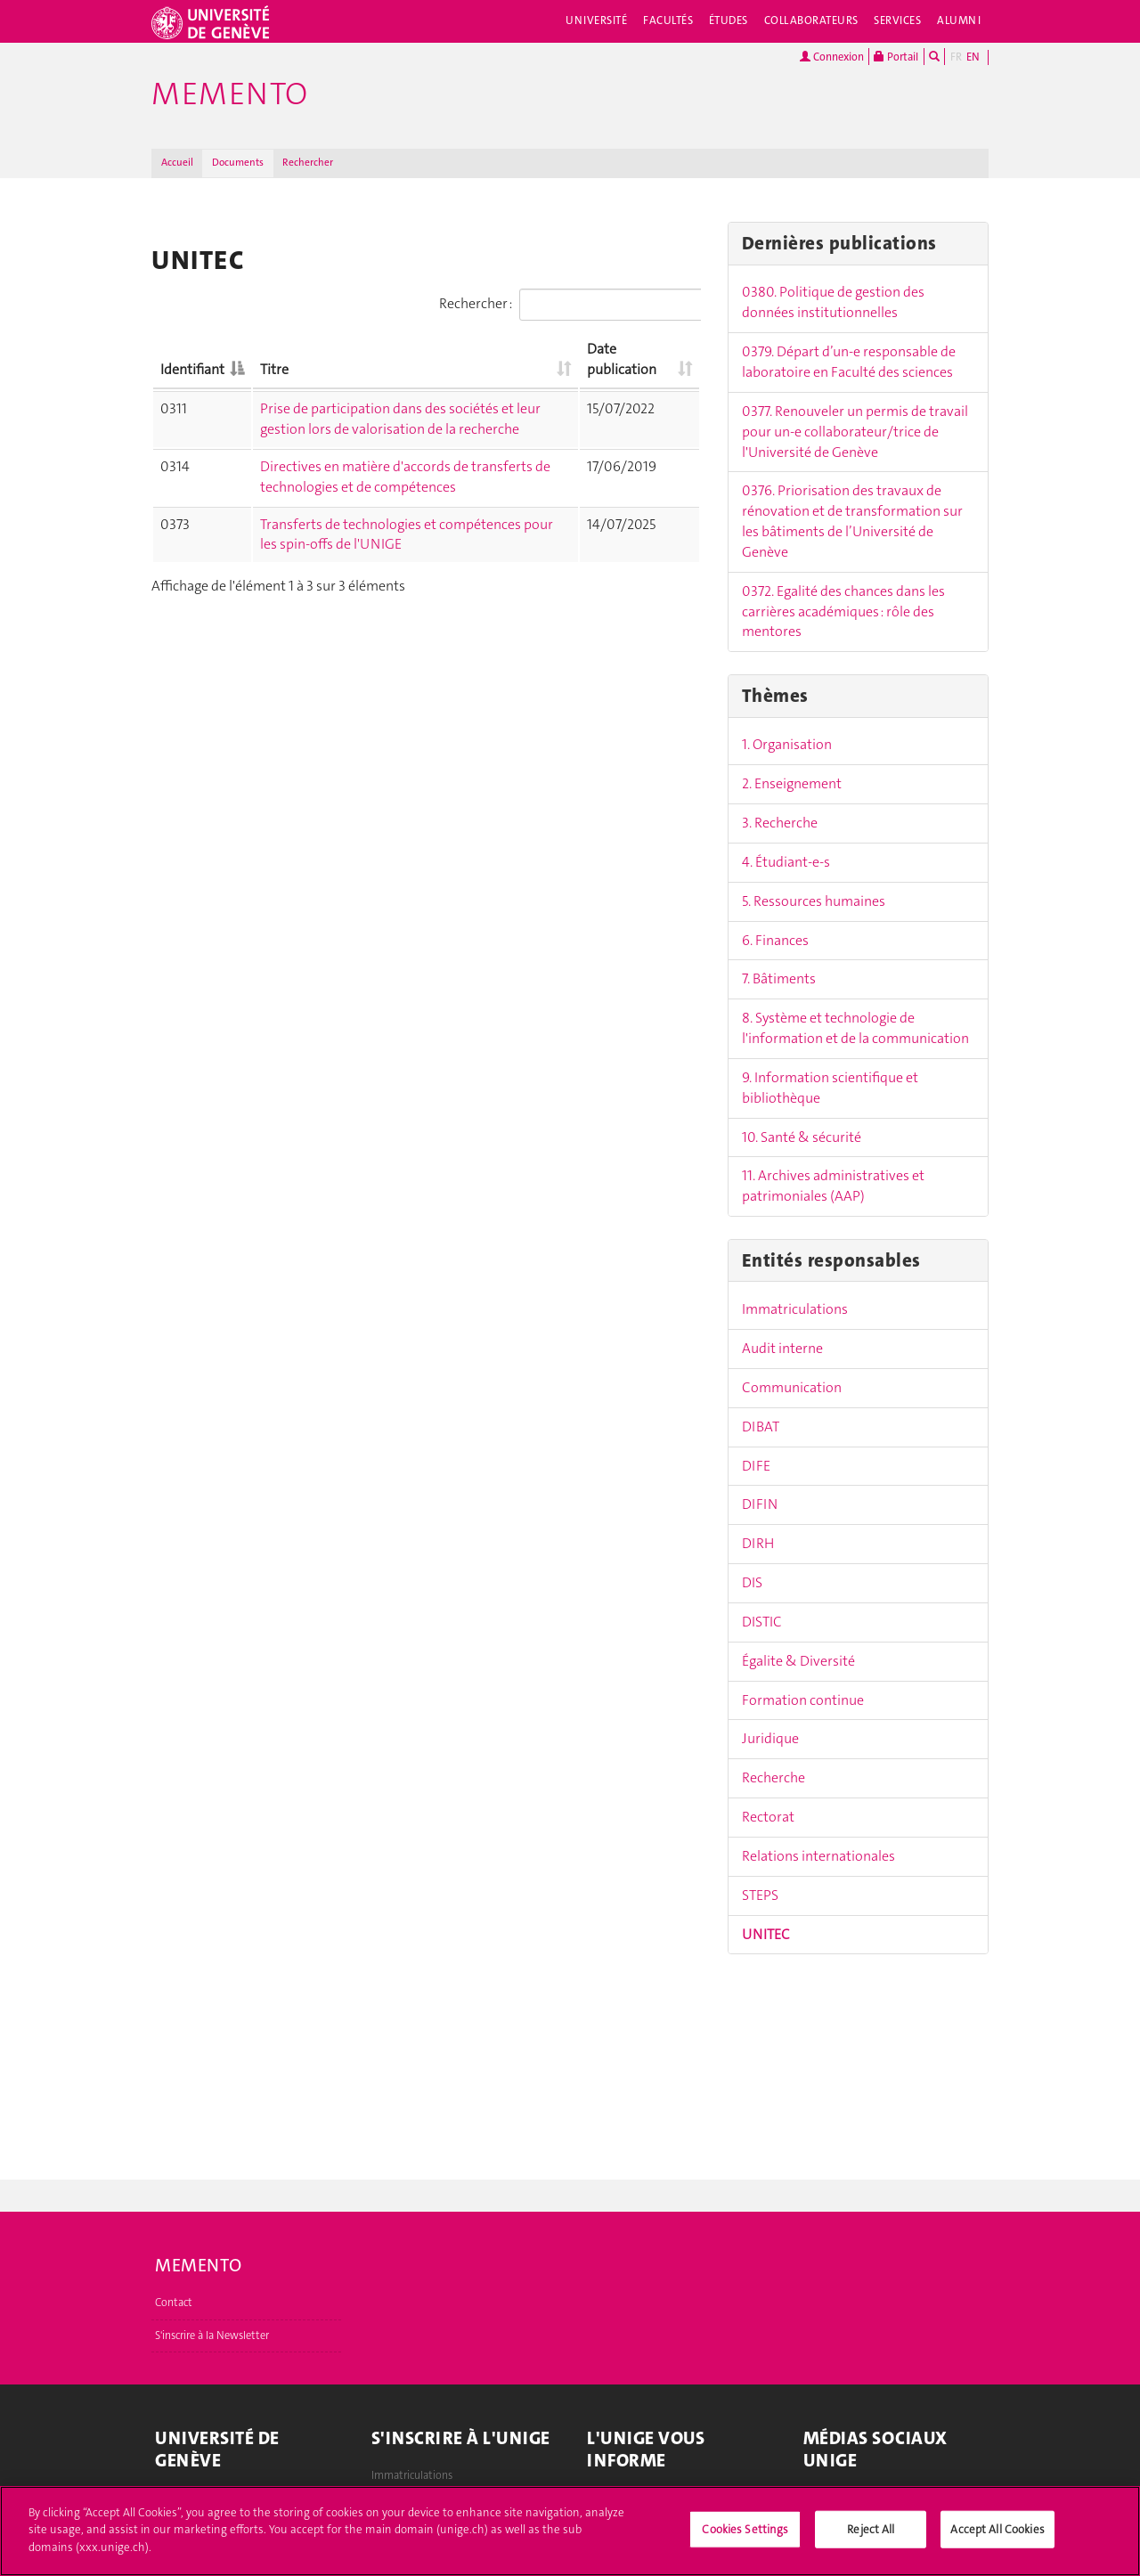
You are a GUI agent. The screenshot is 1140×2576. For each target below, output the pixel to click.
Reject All (870, 2536)
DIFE (756, 1465)
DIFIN (760, 1504)
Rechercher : (569, 305)
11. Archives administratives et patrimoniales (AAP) (833, 1185)
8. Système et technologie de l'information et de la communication (855, 1028)
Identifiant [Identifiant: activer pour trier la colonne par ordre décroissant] (192, 369)
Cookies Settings (745, 2536)
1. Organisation (787, 744)
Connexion (832, 57)
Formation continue (803, 1700)
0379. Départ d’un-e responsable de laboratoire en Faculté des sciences (849, 361)
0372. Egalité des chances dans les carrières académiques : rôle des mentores (843, 611)
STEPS (760, 1895)
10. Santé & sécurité (801, 1137)
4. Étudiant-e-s (786, 861)
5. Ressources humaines (813, 901)
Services (897, 20)
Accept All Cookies (997, 2536)
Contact (173, 2302)
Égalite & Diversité (798, 1660)
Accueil (177, 162)
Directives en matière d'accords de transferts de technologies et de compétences (405, 476)
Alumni (959, 20)
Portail (896, 57)
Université (596, 20)
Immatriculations (795, 1309)
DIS (752, 1582)
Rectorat (768, 1816)
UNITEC (766, 1934)
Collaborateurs (811, 20)
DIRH (758, 1543)
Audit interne (782, 1348)
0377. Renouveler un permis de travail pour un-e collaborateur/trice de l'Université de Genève (855, 431)
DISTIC (762, 1621)
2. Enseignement (792, 783)
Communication (792, 1387)
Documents (238, 162)
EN (973, 57)
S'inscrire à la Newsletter (212, 2335)
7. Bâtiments (779, 978)
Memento (229, 93)
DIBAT (760, 1426)
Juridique (770, 1738)
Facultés (668, 20)
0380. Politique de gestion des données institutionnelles (833, 302)
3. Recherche (780, 822)
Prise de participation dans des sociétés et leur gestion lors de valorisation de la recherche (400, 418)
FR (956, 57)
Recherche (773, 1777)
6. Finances (775, 940)
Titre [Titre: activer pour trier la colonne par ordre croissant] (274, 369)
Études (728, 20)
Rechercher (307, 162)
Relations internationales (818, 1855)
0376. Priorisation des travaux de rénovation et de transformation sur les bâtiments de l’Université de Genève (852, 521)
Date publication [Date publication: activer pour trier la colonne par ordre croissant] (621, 359)
